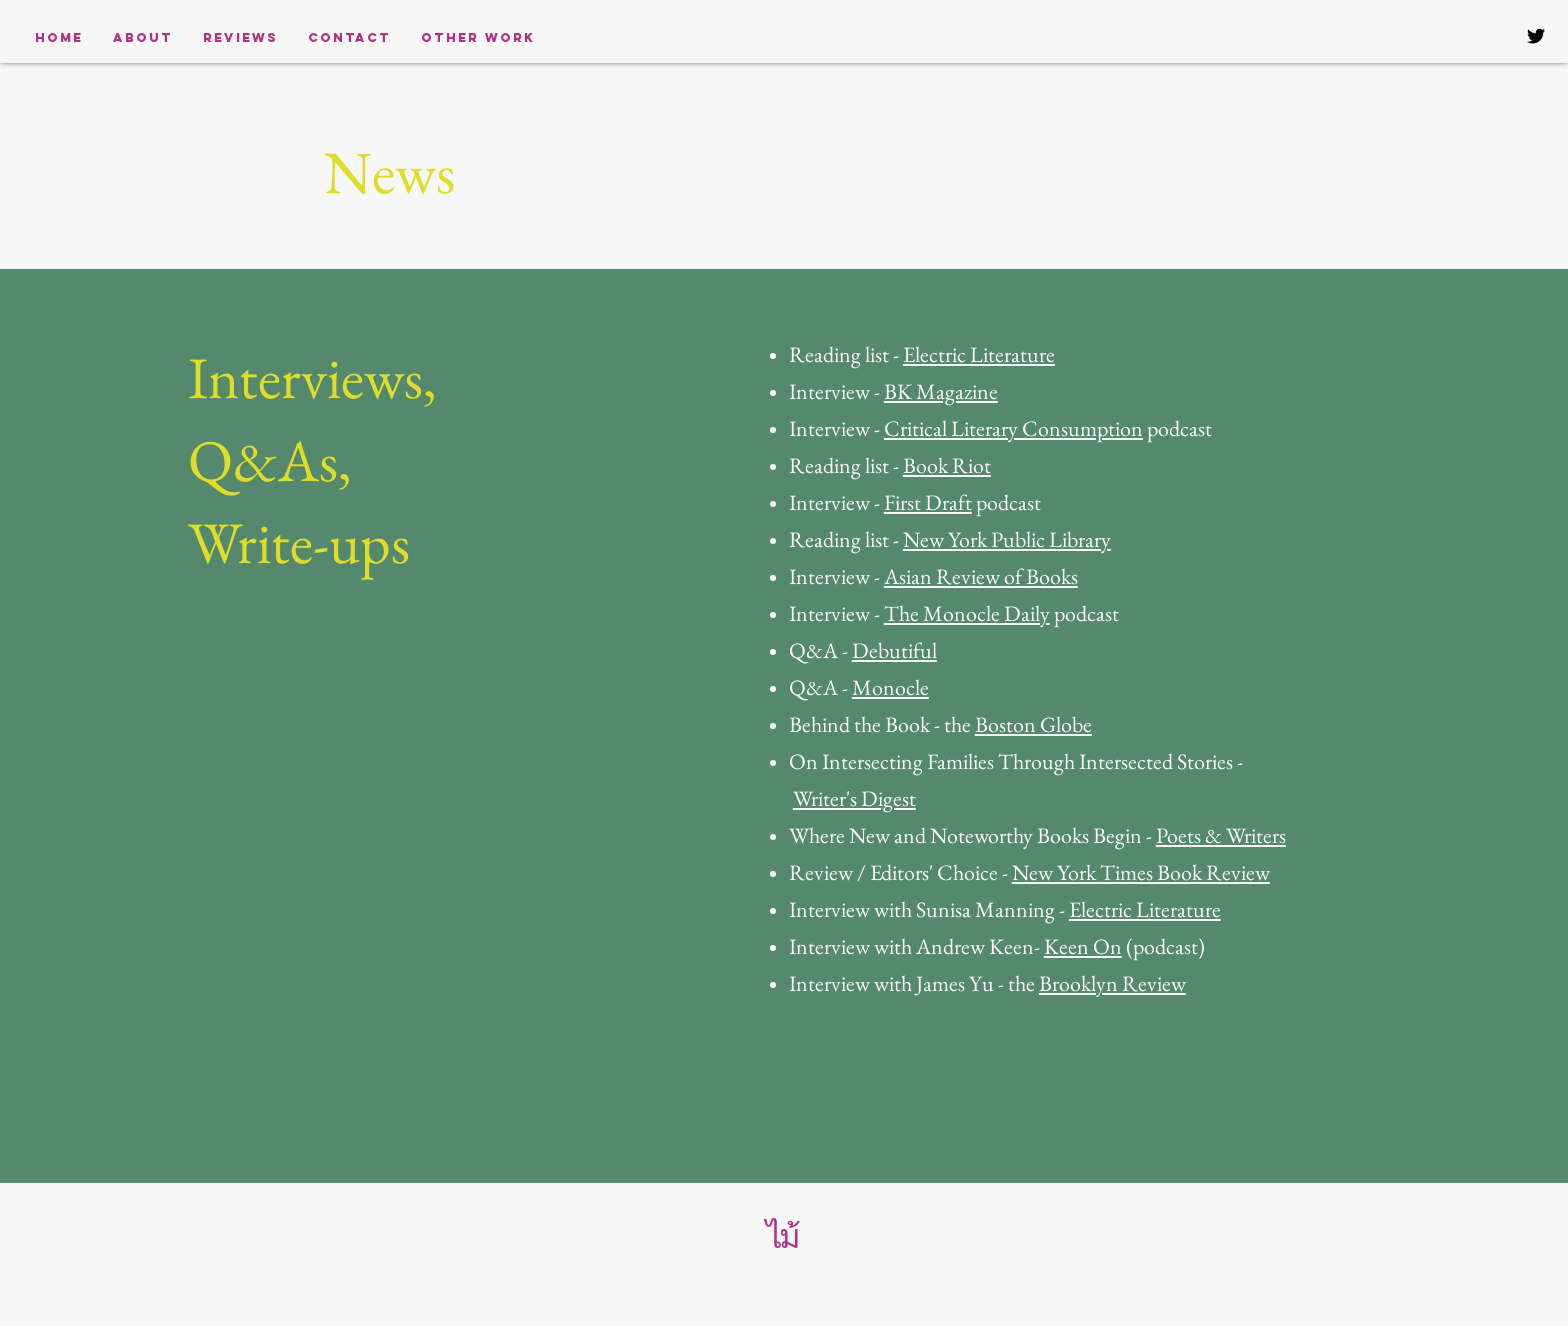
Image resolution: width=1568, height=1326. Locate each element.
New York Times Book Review (1141, 872)
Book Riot (947, 465)
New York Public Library (1007, 539)
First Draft (928, 502)
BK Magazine (941, 391)
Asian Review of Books (981, 576)
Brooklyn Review (1112, 983)
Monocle (890, 687)
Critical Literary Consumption (1013, 428)
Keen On (1083, 946)
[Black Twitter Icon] (1536, 36)
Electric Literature (979, 354)
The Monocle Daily (967, 613)
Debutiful (894, 650)
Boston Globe (1033, 724)
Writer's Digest (854, 798)
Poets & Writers (1221, 835)
